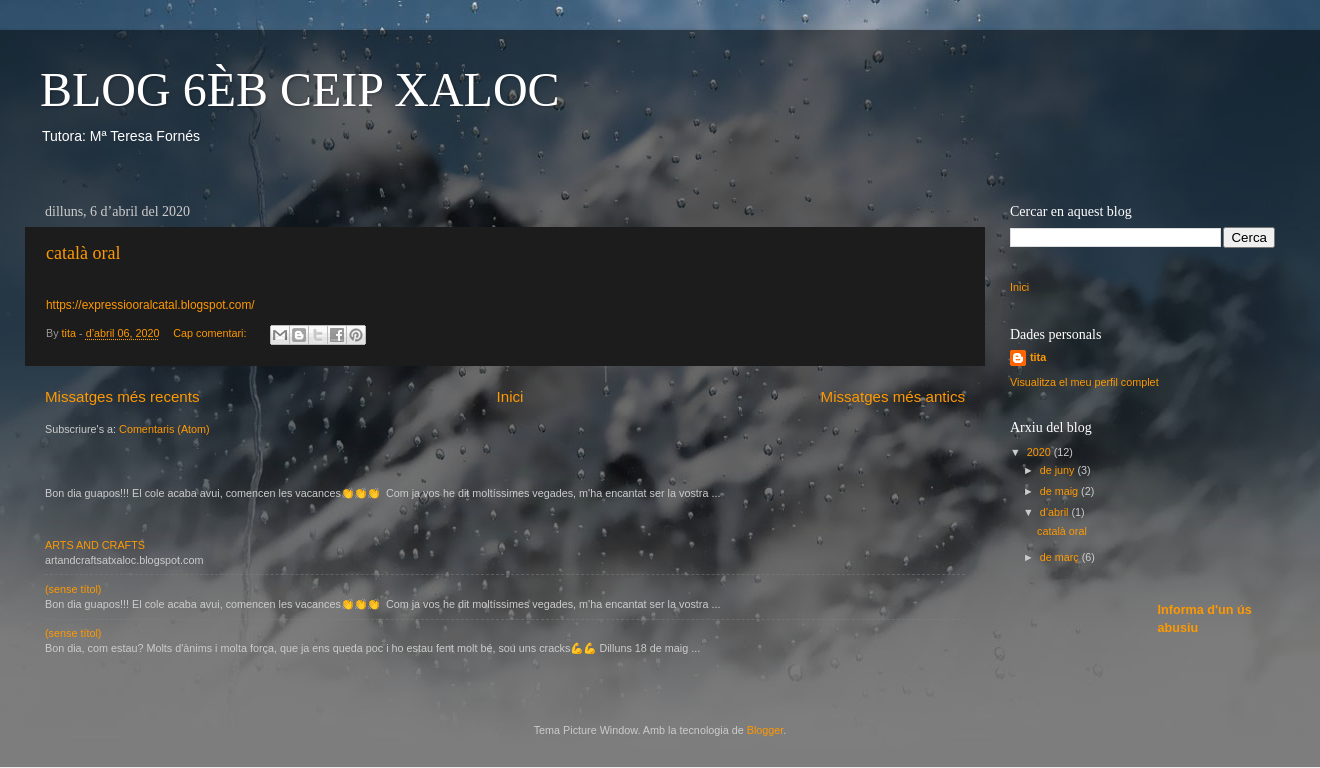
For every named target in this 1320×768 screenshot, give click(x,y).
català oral (83, 253)
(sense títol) (73, 589)
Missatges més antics (893, 396)
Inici (510, 396)
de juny (1059, 470)
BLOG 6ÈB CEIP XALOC (300, 89)
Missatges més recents (122, 396)
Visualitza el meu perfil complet (1084, 382)
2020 (1040, 452)
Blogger (765, 730)
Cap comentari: (211, 333)
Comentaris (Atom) (164, 429)
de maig (1060, 491)
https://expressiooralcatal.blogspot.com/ (150, 305)
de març (1061, 557)
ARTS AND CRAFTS (95, 545)
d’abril (1056, 512)
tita (1038, 357)
